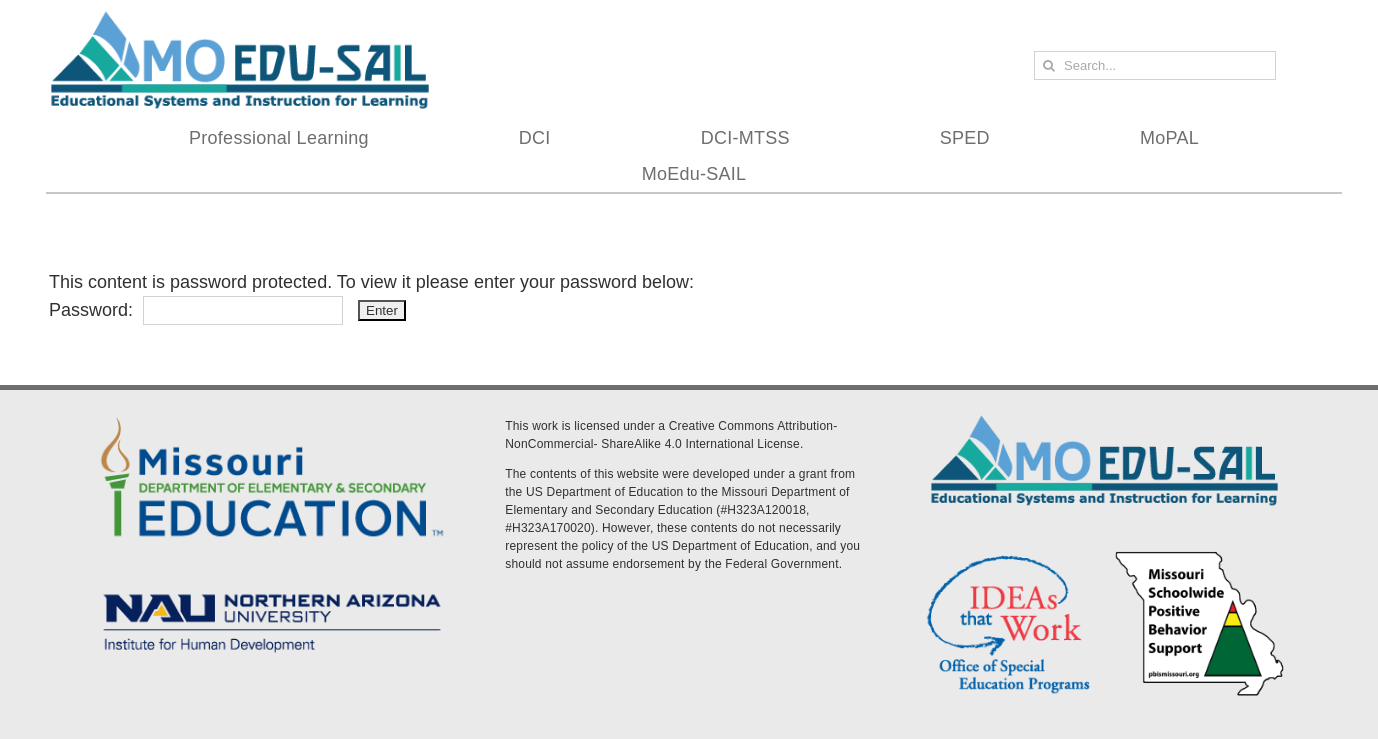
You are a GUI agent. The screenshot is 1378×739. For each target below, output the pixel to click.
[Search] (1048, 65)
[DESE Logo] (272, 414)
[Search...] (1155, 65)
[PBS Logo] (1200, 555)
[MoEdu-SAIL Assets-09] (272, 588)
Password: (196, 310)
